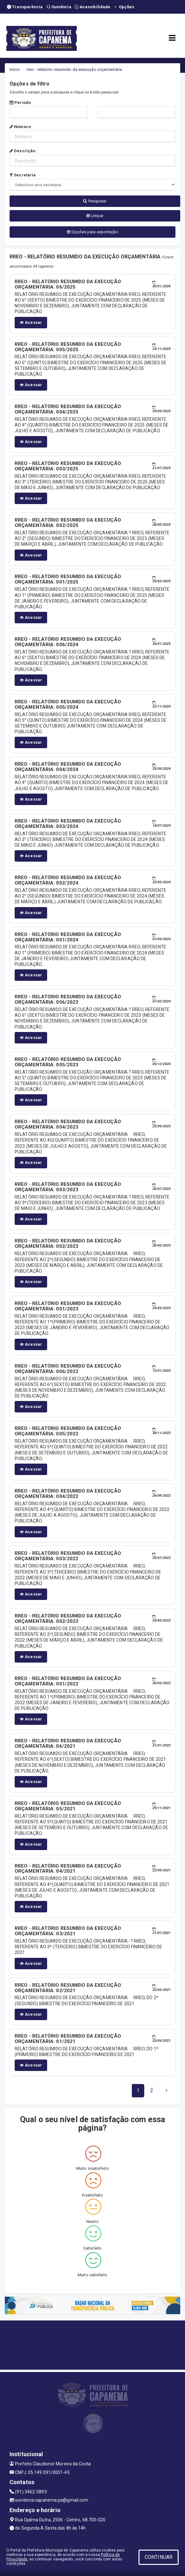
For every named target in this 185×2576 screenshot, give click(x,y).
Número (20, 126)
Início (15, 69)
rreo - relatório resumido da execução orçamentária (74, 69)
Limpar (95, 215)
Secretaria (23, 175)
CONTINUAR (159, 2557)
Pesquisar (94, 201)
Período (20, 102)
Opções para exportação (92, 231)
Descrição (22, 150)
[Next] (152, 2090)
